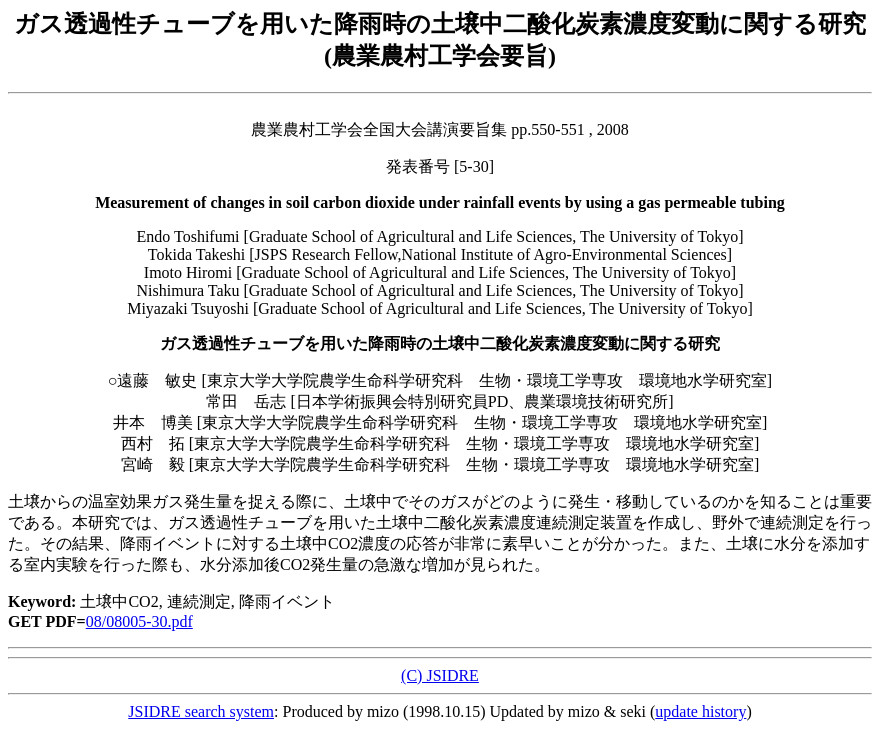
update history (700, 711)
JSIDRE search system (201, 711)
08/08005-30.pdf (139, 621)
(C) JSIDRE (440, 675)
